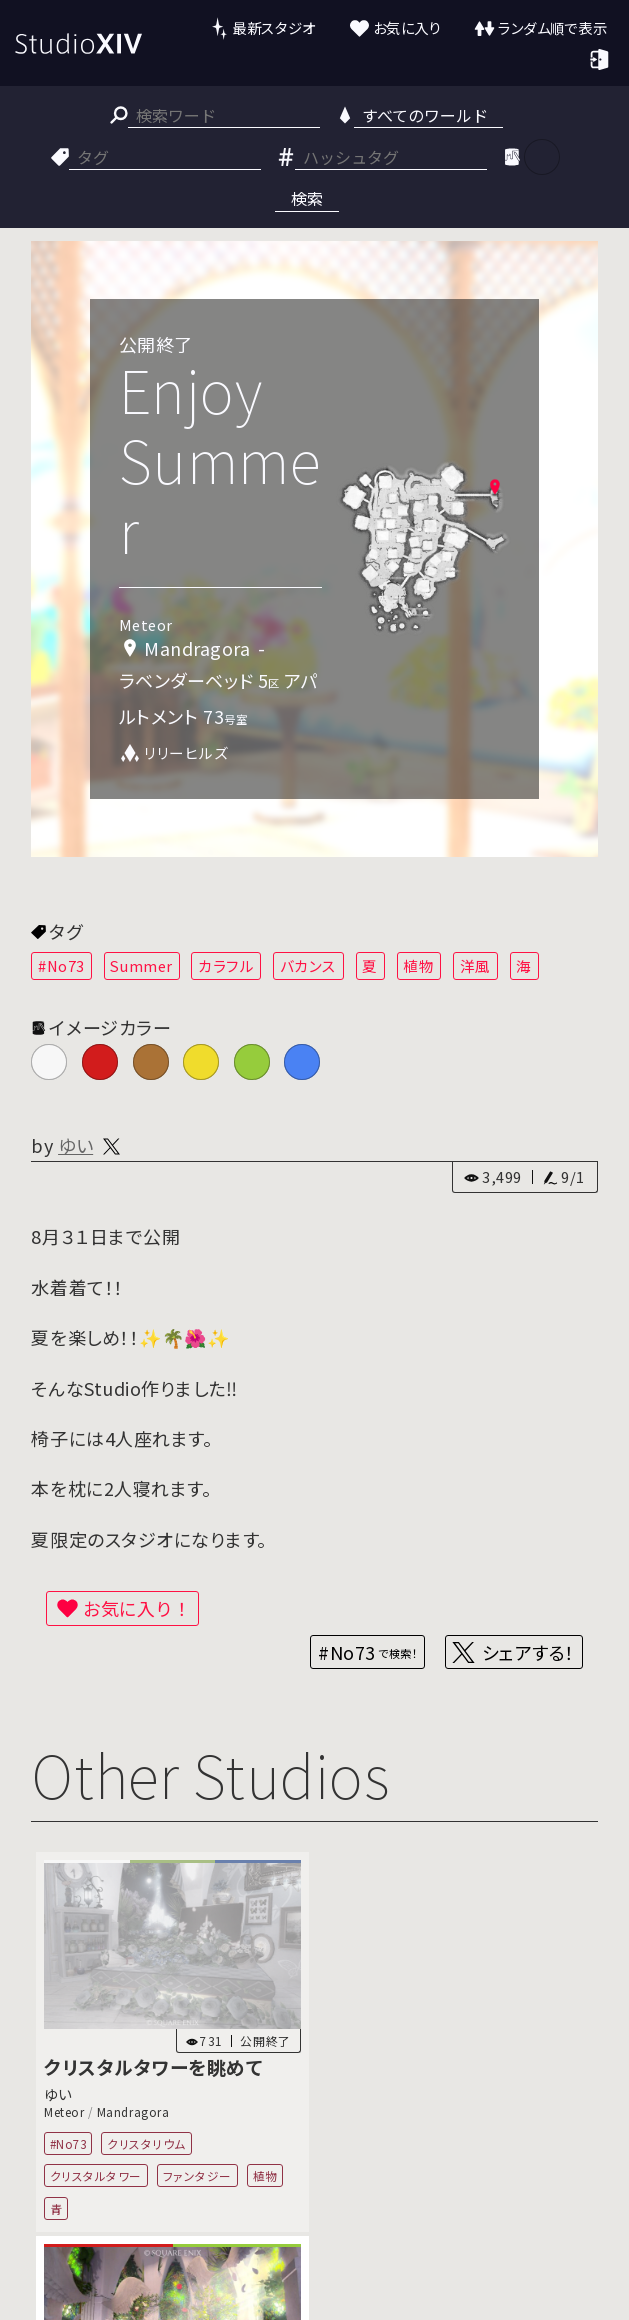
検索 (307, 198)
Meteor (64, 2111)
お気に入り (407, 27)
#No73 (61, 965)
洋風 (475, 965)
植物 (418, 965)
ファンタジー (197, 2175)
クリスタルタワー (96, 2175)
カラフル (226, 965)
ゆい (75, 1145)
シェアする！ (528, 1652)
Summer (141, 965)
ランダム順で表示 (552, 27)
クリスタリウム (147, 2142)
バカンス (308, 965)
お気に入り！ (137, 1608)
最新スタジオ (273, 27)
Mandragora (133, 2111)
